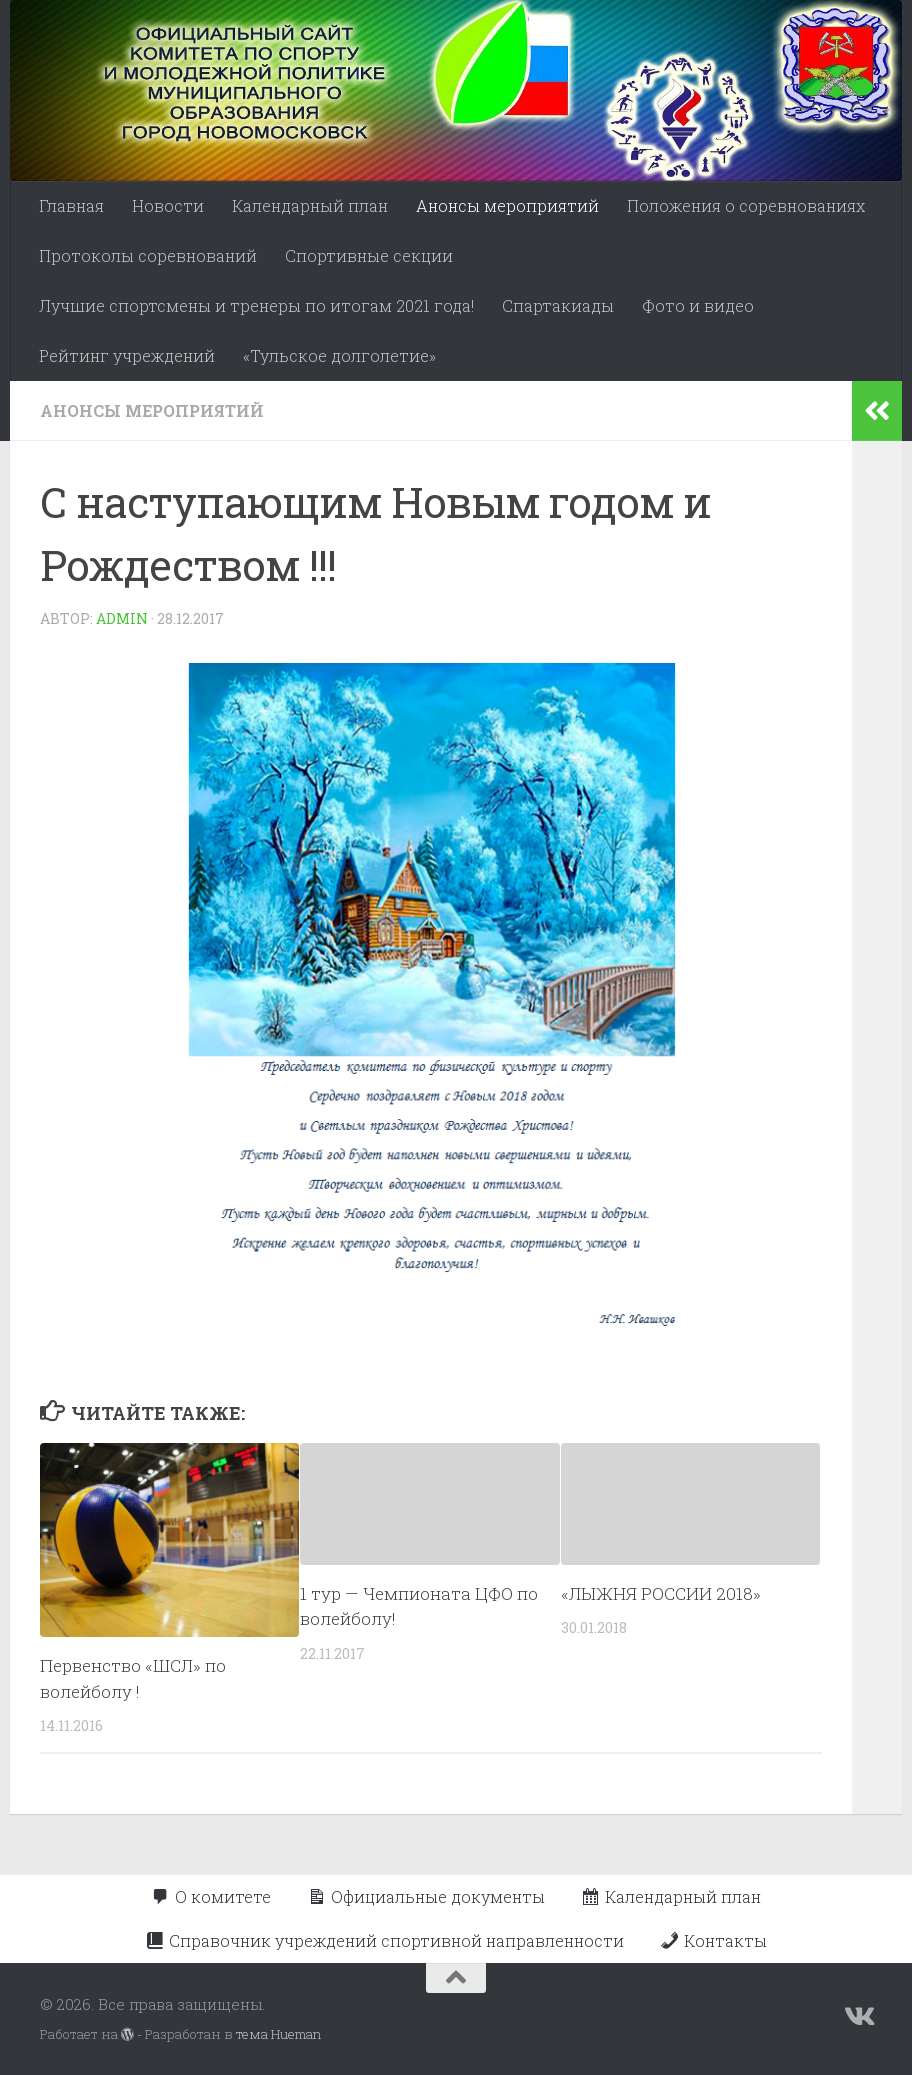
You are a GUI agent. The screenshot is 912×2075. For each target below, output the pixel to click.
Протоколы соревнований (148, 255)
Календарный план (310, 205)
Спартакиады (558, 305)
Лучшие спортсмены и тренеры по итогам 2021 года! (256, 305)
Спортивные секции (369, 255)
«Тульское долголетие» (339, 355)
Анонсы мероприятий (507, 205)
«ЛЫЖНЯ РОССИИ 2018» (661, 1593)
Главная (71, 205)
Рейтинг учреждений (127, 355)
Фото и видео (698, 305)
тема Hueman (278, 2034)
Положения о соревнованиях (746, 205)
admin (122, 618)
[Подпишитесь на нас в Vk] (858, 2017)
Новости (168, 205)
